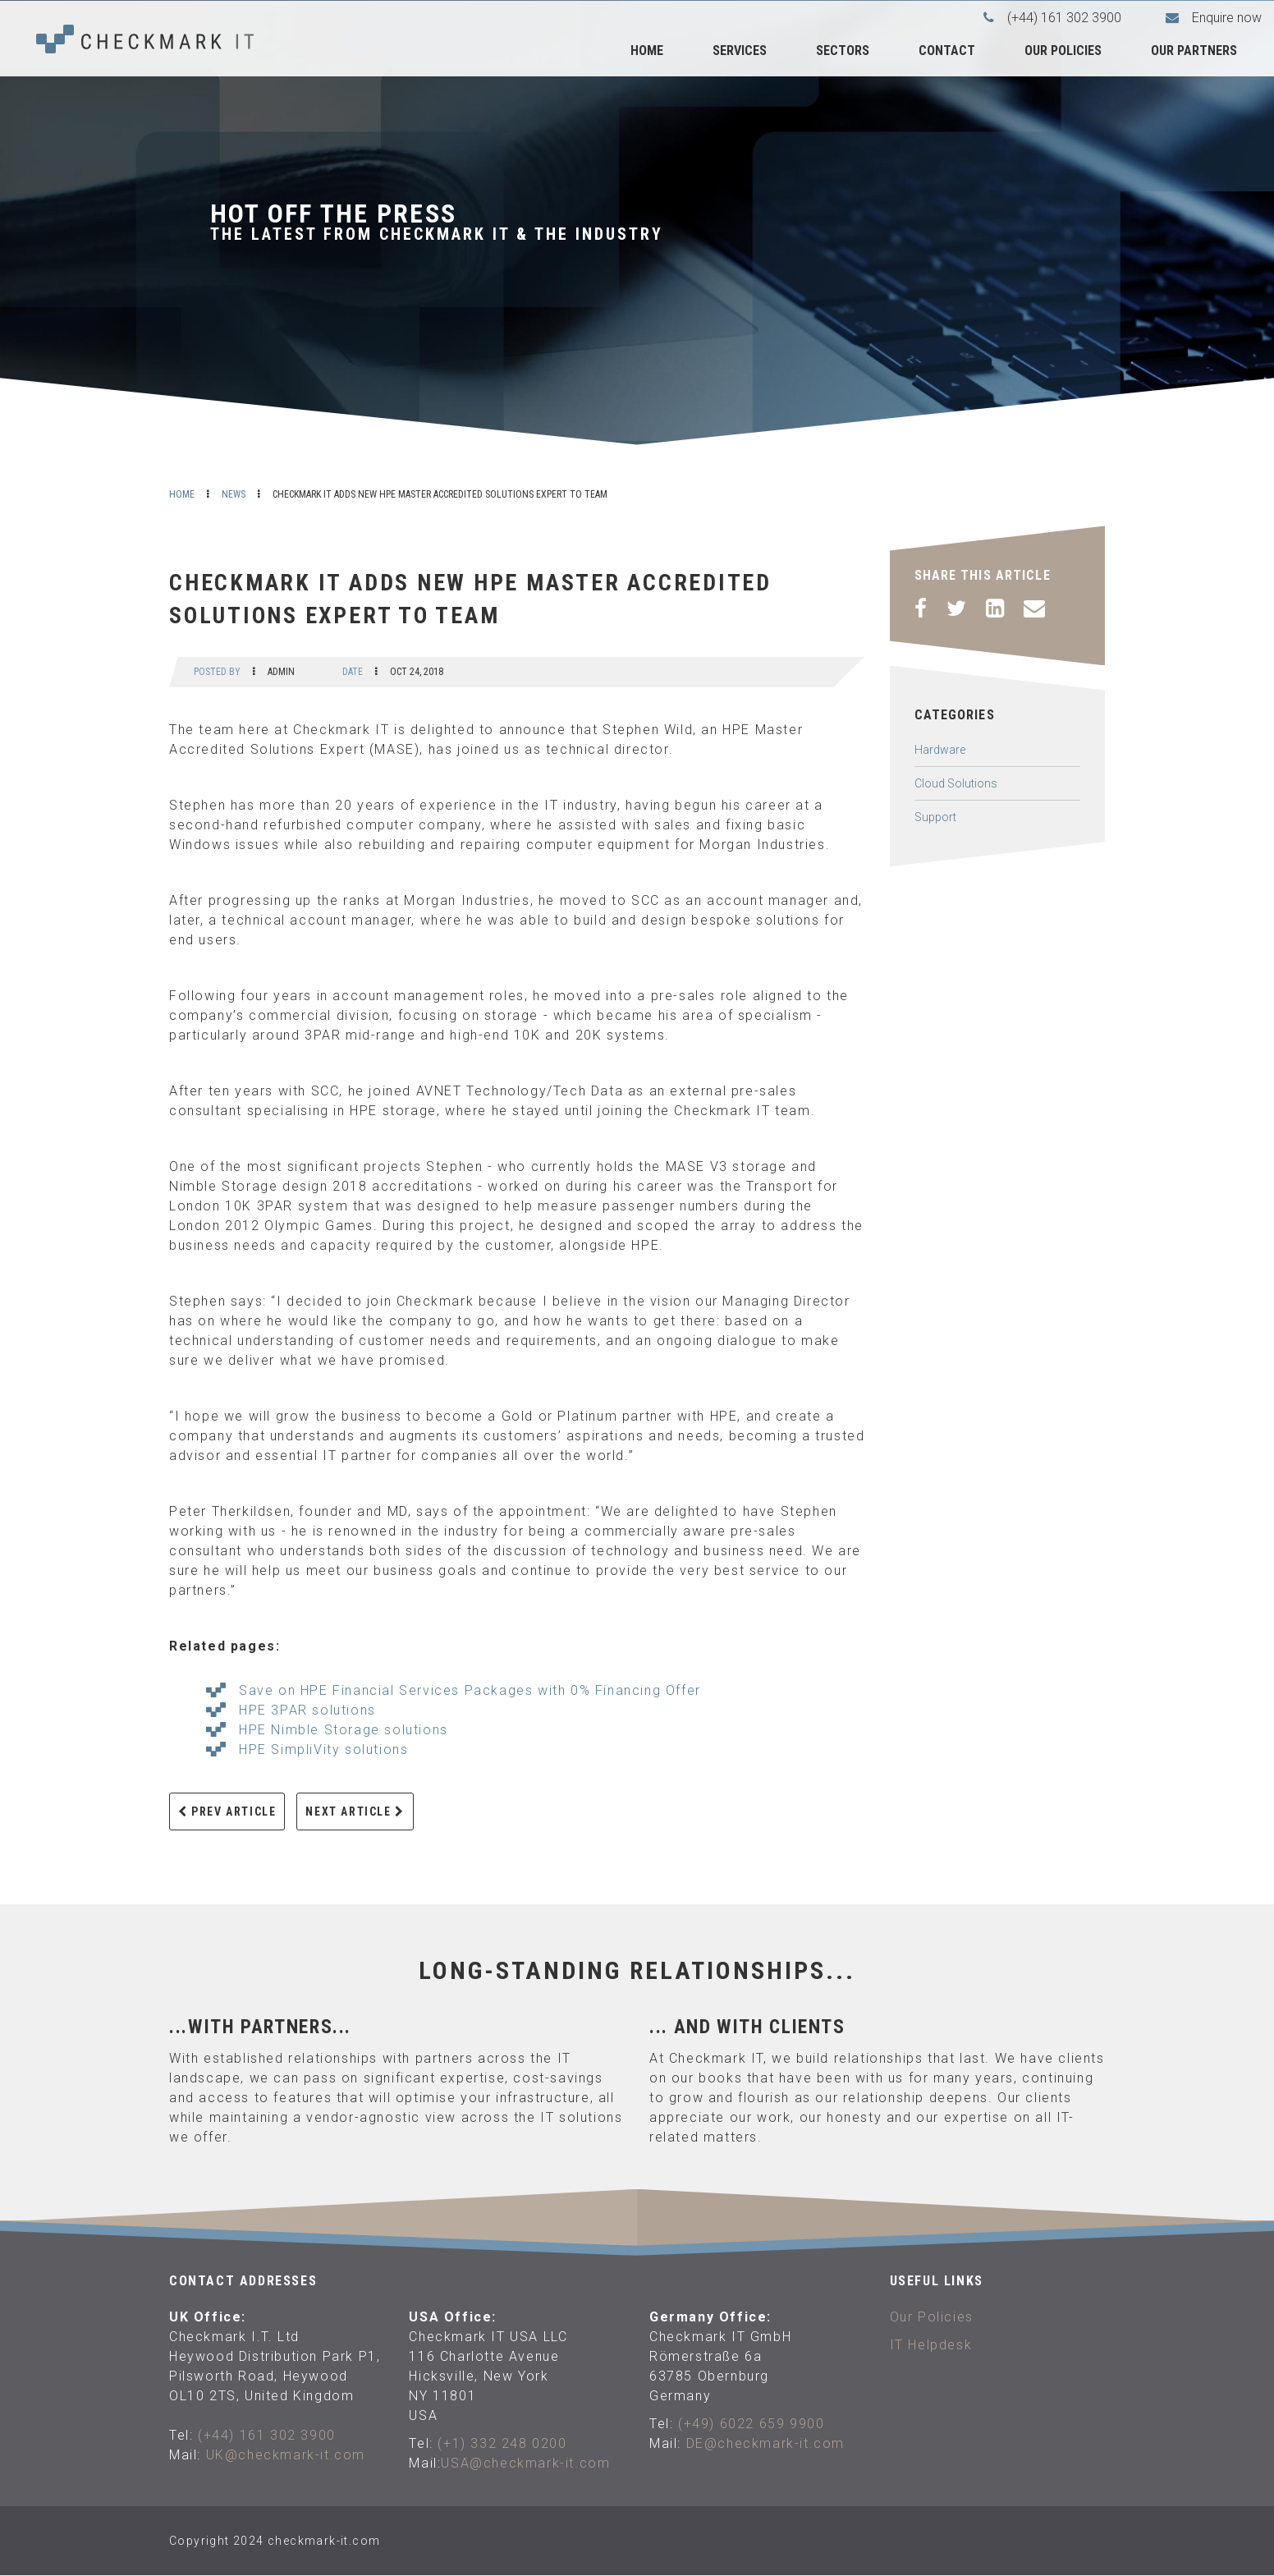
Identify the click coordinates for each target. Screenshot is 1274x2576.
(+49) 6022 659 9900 (751, 2423)
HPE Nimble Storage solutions (343, 1730)
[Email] (1034, 608)
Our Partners (1194, 50)
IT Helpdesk (931, 2345)
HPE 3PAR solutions (307, 1710)
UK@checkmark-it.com (285, 2455)
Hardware (939, 749)
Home (646, 50)
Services (740, 50)
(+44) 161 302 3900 (267, 2435)
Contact (947, 50)
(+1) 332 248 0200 (502, 2443)
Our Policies (1063, 50)
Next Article (354, 1811)
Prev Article (227, 1811)
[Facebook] (920, 608)
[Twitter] (956, 608)
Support (935, 817)
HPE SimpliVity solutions (323, 1749)
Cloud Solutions (955, 783)
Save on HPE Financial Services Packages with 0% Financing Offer (470, 1690)
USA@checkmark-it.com (525, 2463)
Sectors (842, 50)
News (233, 494)
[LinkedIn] (995, 608)
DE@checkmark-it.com (765, 2443)
